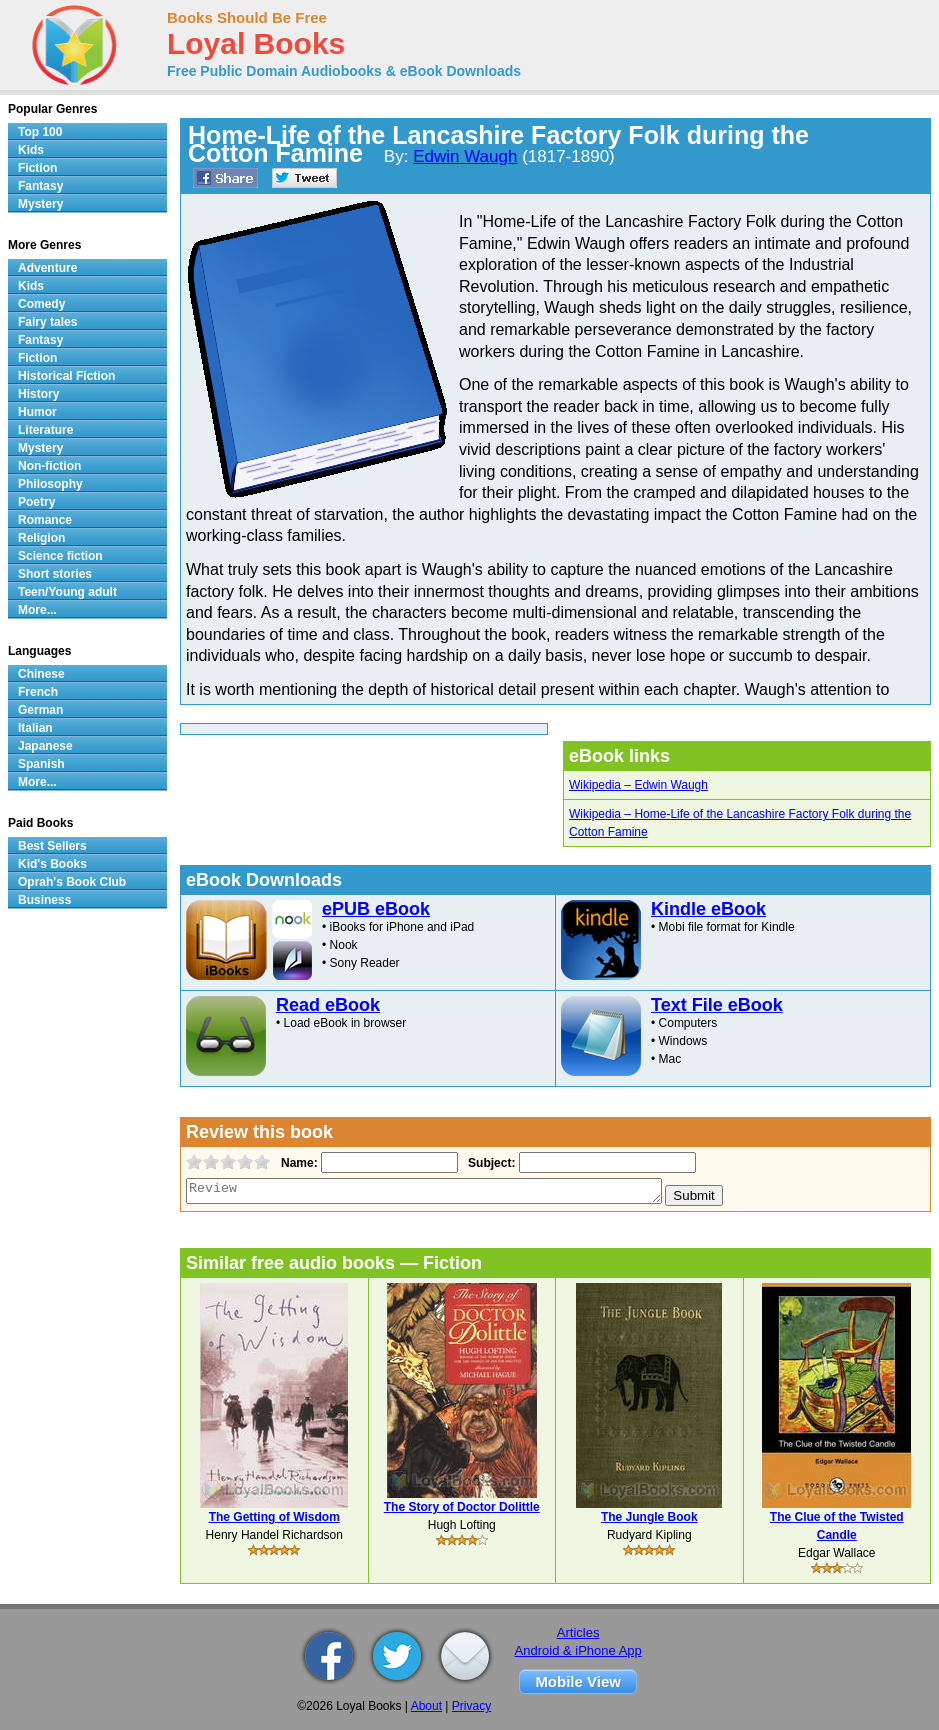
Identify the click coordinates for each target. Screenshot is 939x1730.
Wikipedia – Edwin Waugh (638, 785)
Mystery (40, 204)
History (38, 394)
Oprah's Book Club (72, 882)
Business (44, 900)
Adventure (47, 268)
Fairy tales (47, 322)
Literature (45, 430)
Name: (297, 1163)
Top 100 (40, 132)
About (426, 1706)
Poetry (36, 502)
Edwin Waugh (465, 156)
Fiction (37, 168)
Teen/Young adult (67, 592)
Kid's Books (52, 864)
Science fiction (60, 556)
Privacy (471, 1706)
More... (37, 610)
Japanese (45, 746)
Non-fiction (49, 466)
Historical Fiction (66, 376)
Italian (35, 728)
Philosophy (50, 484)
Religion (41, 538)
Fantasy (40, 186)
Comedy (41, 304)
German (40, 710)
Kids (31, 150)
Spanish (41, 764)
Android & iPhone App (578, 1650)
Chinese (41, 674)
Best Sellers (52, 846)
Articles (578, 1632)
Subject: (489, 1163)
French (38, 692)
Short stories (55, 574)
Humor (37, 412)
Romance (45, 520)
